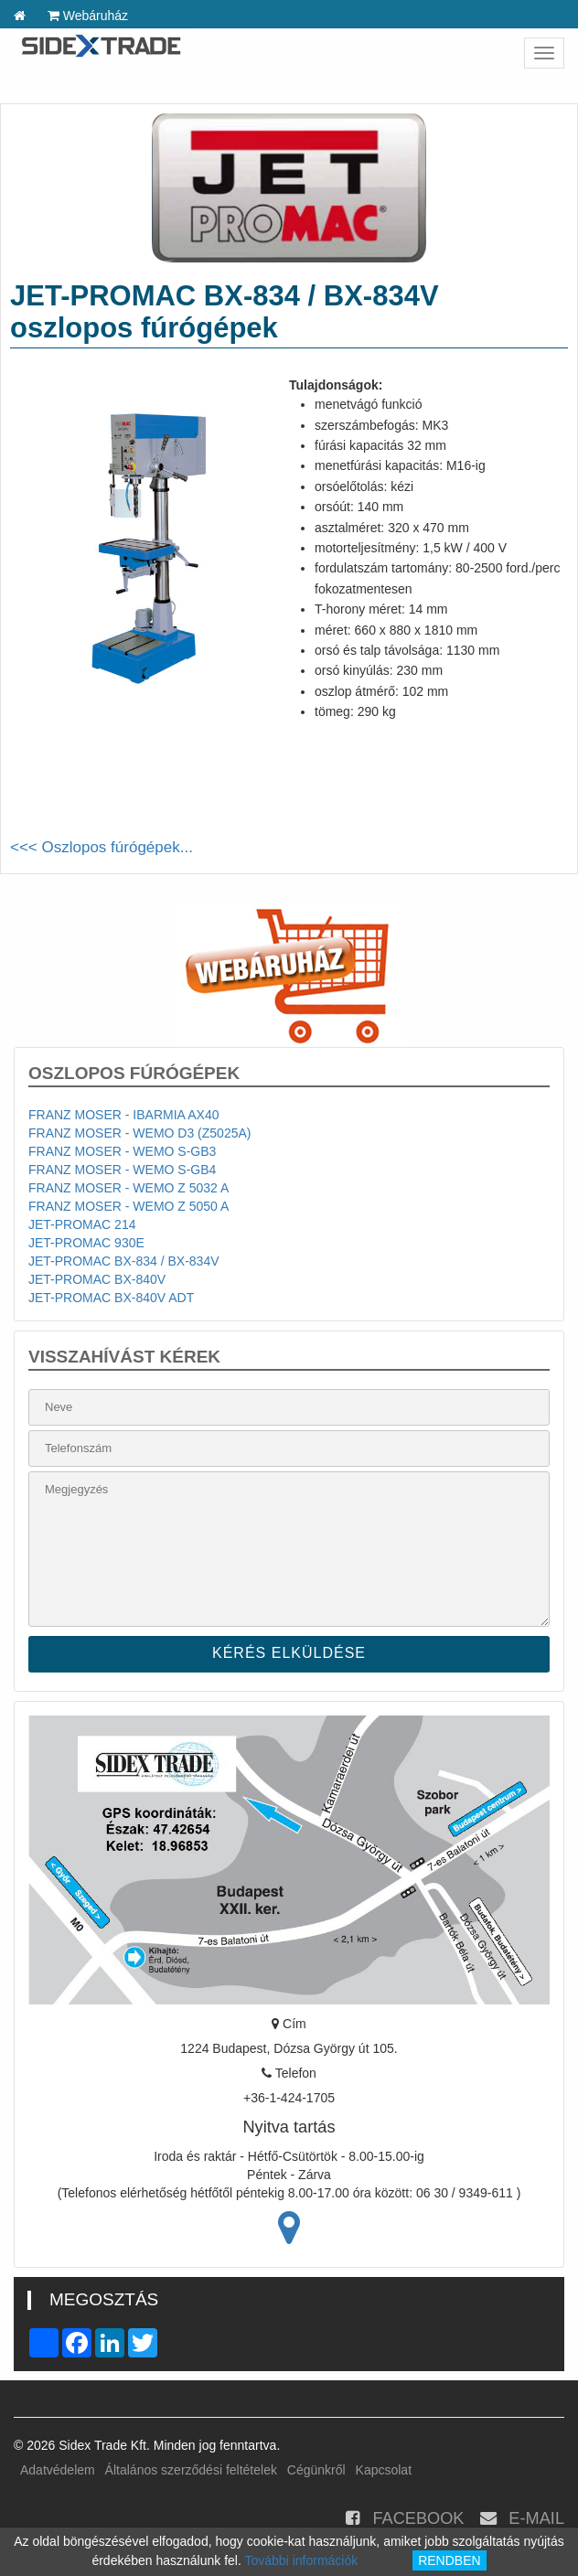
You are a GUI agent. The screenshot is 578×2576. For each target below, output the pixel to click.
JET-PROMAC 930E (86, 1242)
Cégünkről (316, 2470)
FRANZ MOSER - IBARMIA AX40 (123, 1114)
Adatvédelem (57, 2470)
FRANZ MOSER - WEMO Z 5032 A (128, 1188)
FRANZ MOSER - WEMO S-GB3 (122, 1151)
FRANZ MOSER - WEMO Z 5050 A (128, 1206)
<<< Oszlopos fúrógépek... (101, 847)
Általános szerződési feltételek (191, 2470)
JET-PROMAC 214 (81, 1224)
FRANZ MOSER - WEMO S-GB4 (122, 1169)
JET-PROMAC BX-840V (97, 1279)
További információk (302, 2560)
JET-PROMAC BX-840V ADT (111, 1297)
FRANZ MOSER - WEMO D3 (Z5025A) (139, 1133)
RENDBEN (449, 2560)
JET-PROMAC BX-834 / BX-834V (123, 1261)
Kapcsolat (384, 2470)
